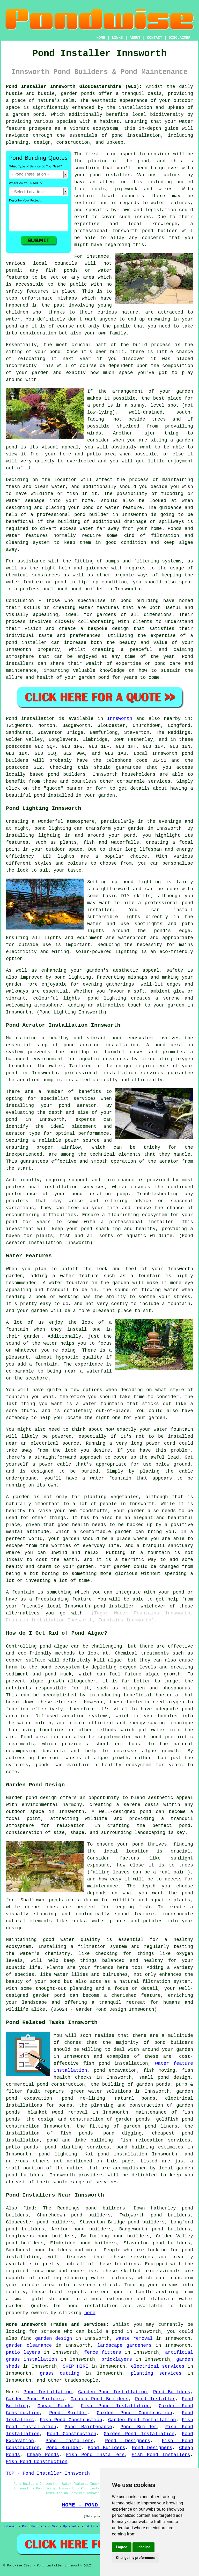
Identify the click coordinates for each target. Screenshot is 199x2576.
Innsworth (119, 718)
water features (170, 202)
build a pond (105, 2331)
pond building (139, 600)
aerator (169, 1161)
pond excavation (115, 2070)
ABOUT (135, 38)
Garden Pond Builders (35, 2399)
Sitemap (9, 2526)
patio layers (23, 2352)
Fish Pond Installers (95, 2454)
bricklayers (116, 2359)
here (89, 2312)
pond (143, 161)
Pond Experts (93, 2526)
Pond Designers (127, 2440)
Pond (11, 718)
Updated (69, 2526)
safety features (27, 291)
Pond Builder (68, 2412)
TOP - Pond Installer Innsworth (48, 2473)
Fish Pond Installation (115, 2406)
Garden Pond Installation (112, 2392)
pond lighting (72, 977)
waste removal (134, 2338)
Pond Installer (155, 2399)
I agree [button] (121, 2547)
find (28, 2208)
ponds (88, 93)
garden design (53, 2338)
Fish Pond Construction (71, 2419)
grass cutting (59, 2373)
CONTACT (154, 38)
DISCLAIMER (179, 38)
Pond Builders (171, 2392)
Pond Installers (69, 2440)
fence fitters (102, 2352)
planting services (156, 2373)
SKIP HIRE (75, 2366)
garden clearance (29, 2345)
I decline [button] (143, 2547)
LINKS (117, 38)
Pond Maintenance (88, 2426)
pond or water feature (112, 507)
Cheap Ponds (55, 2406)
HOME (101, 38)
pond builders (67, 774)
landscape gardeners (124, 2345)
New (54, 2526)
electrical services (157, 2366)
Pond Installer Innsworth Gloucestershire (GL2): (74, 86)
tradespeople (81, 2380)
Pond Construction (71, 2433)
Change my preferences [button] (135, 2558)
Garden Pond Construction (134, 2412)
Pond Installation (48, 2392)
